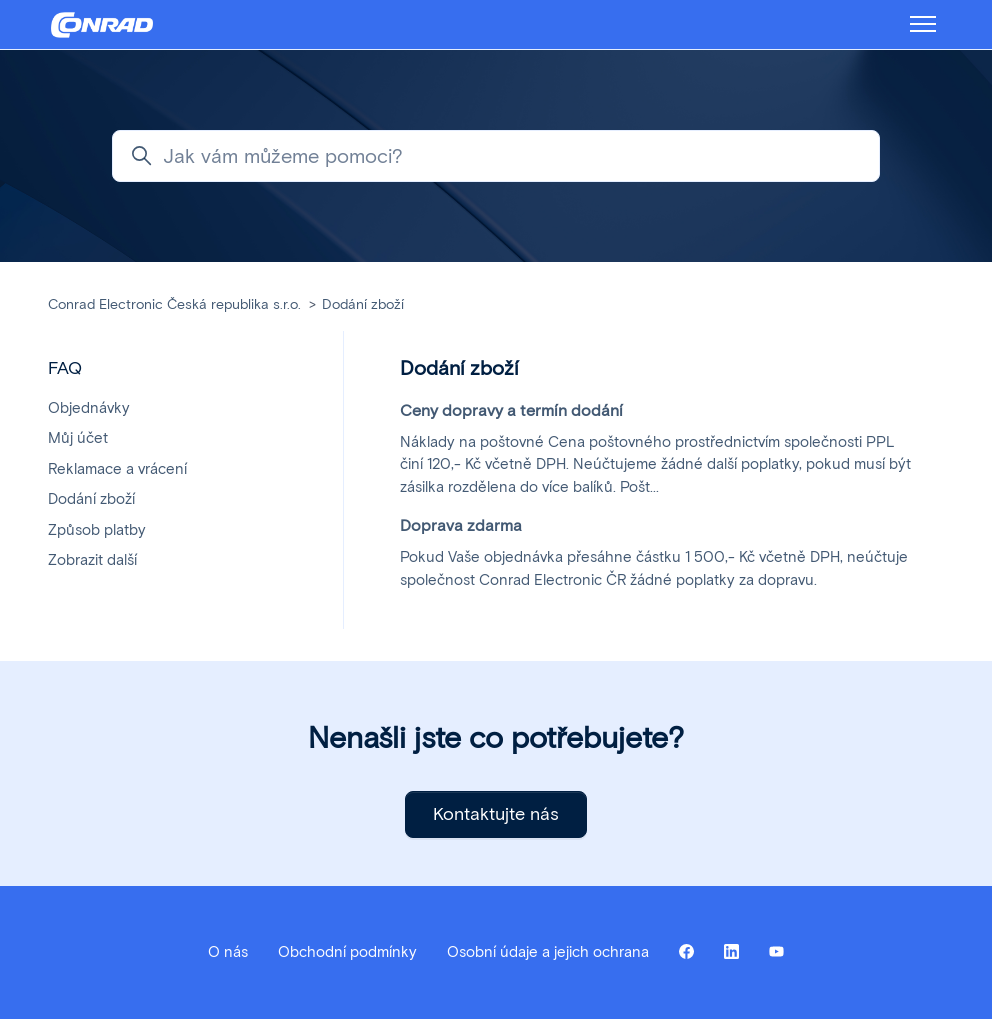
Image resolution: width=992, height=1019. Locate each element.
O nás (228, 952)
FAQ (65, 368)
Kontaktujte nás (496, 814)
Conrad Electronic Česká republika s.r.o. (174, 304)
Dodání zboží (363, 304)
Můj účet (78, 438)
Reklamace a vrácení (117, 469)
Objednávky (89, 408)
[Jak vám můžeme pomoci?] (496, 156)
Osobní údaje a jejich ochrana (548, 952)
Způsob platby (97, 530)
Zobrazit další (92, 560)
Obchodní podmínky (347, 952)
